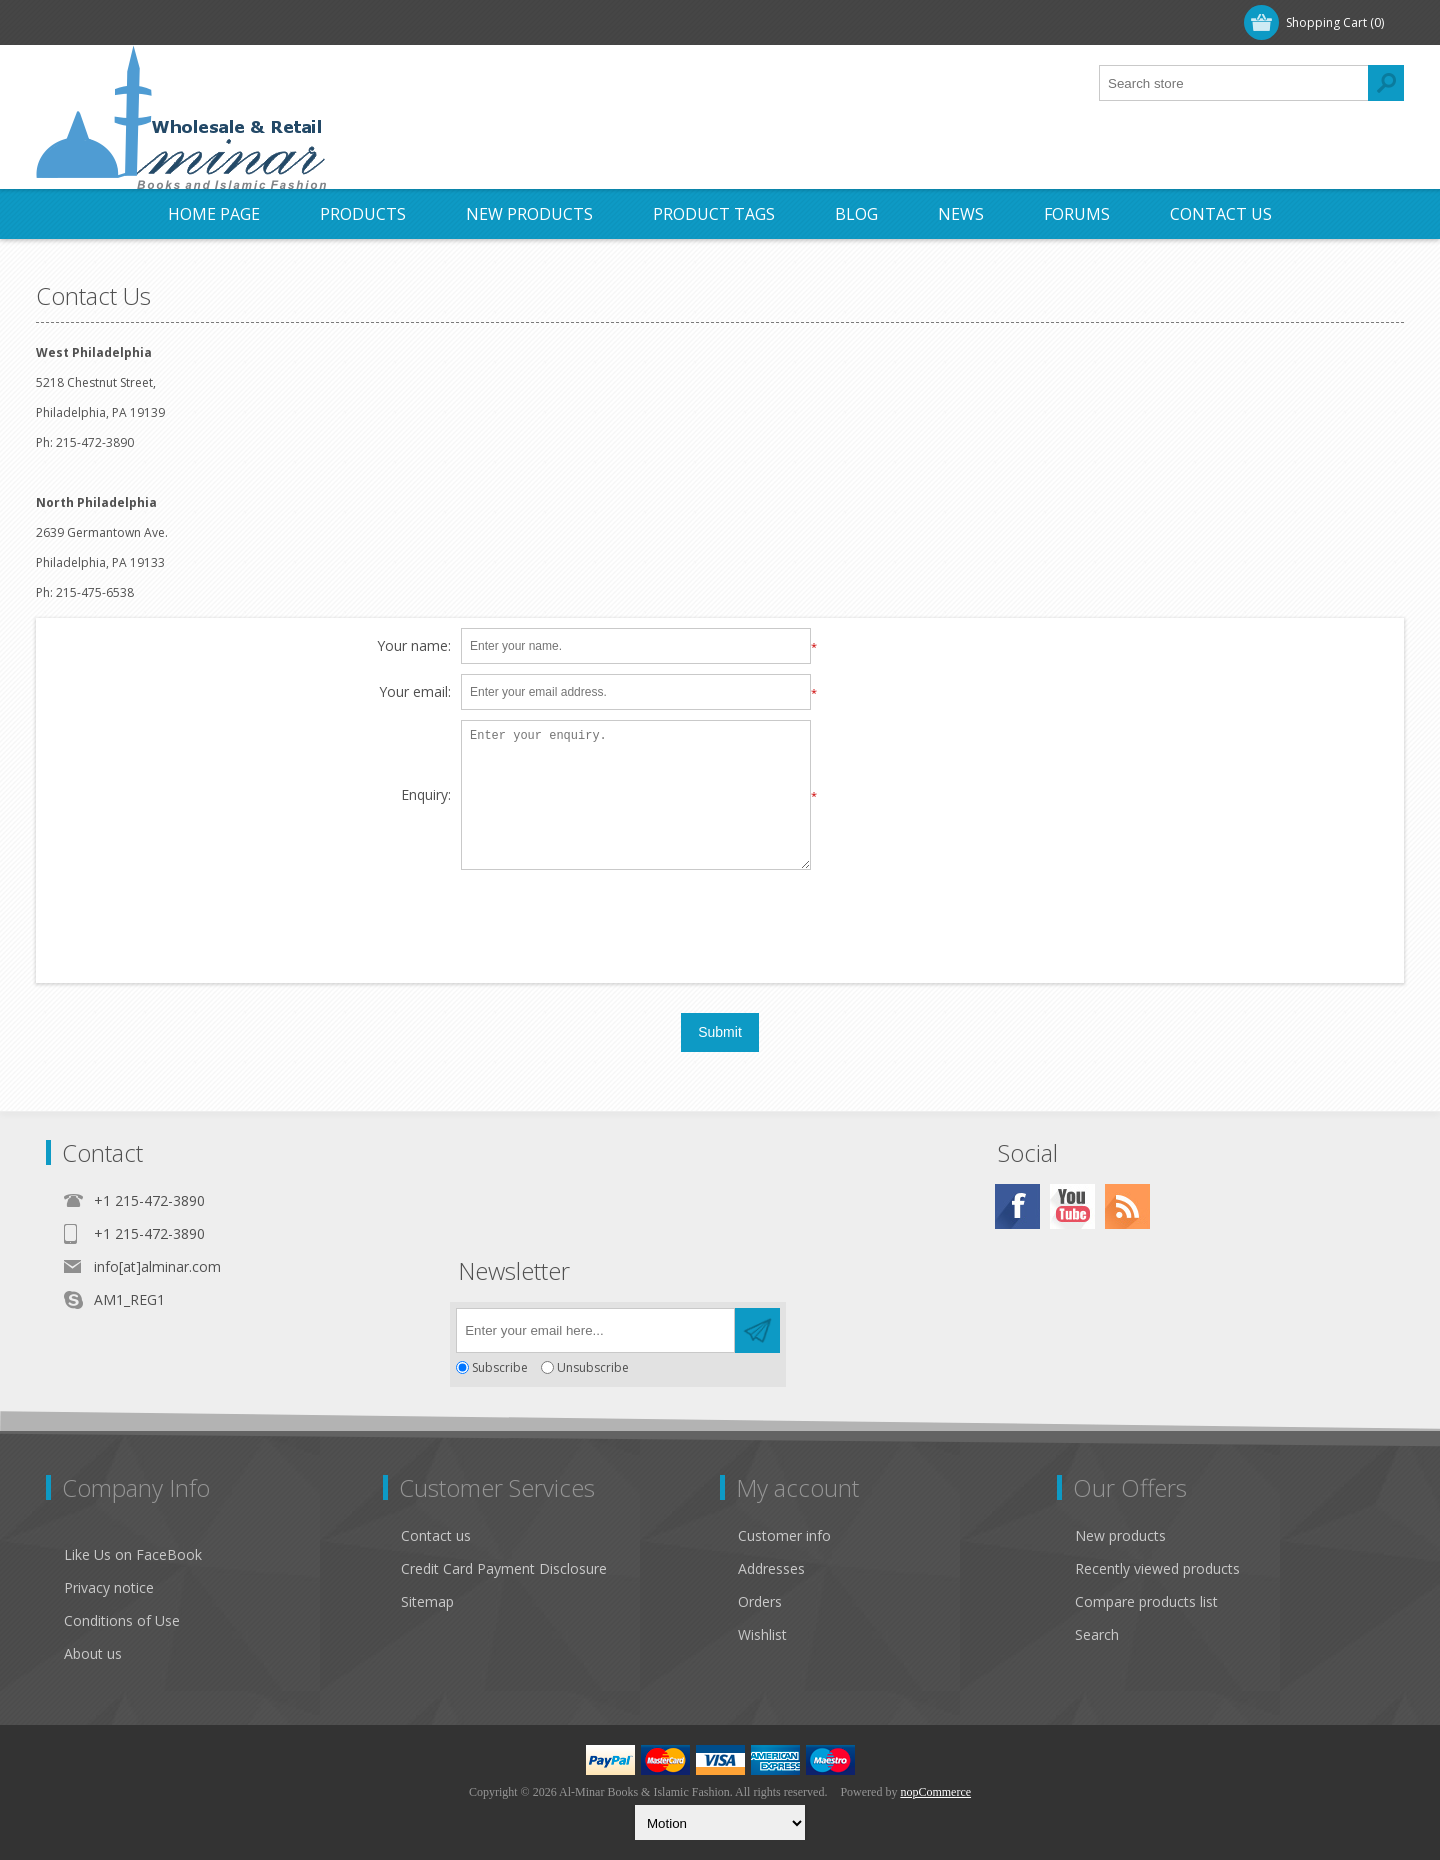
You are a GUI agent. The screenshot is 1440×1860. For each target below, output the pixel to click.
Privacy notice (109, 1587)
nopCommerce (935, 1792)
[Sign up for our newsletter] (595, 1330)
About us (93, 1653)
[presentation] (720, 919)
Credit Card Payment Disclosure (504, 1568)
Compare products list (1146, 1601)
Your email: (415, 692)
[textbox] (1234, 83)
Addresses (771, 1568)
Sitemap (427, 1601)
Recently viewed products (1157, 1568)
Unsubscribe (593, 1367)
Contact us (436, 1535)
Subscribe (500, 1367)
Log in (170, 22)
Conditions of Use (122, 1620)
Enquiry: (426, 795)
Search (1097, 1634)
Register (88, 22)
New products (1120, 1535)
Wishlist (762, 1634)
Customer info (784, 1535)
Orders (760, 1601)
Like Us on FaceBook (133, 1554)
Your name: (414, 646)
